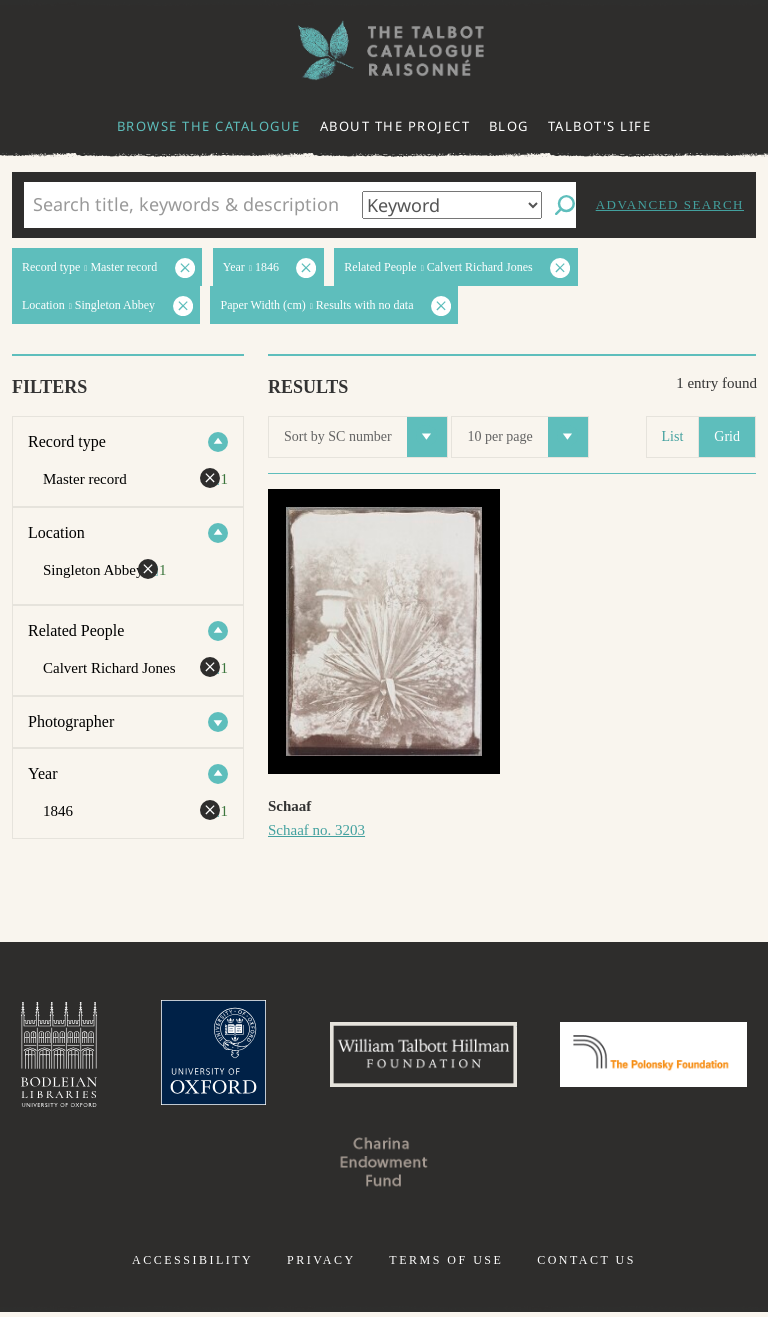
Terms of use (446, 1265)
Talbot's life (600, 126)
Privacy (321, 1265)
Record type (67, 441)
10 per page (527, 437)
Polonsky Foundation (282, 1167)
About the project (395, 126)
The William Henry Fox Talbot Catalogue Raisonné (384, 50)
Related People (76, 630)
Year (42, 773)
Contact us (586, 1265)
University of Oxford (304, 1057)
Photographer (71, 721)
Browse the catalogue (209, 126)
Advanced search (670, 204)
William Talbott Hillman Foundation (523, 1057)
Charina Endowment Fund (486, 1167)
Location (56, 532)
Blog (509, 126)
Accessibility (192, 1265)
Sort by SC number (365, 437)
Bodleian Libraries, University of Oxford (145, 1057)
